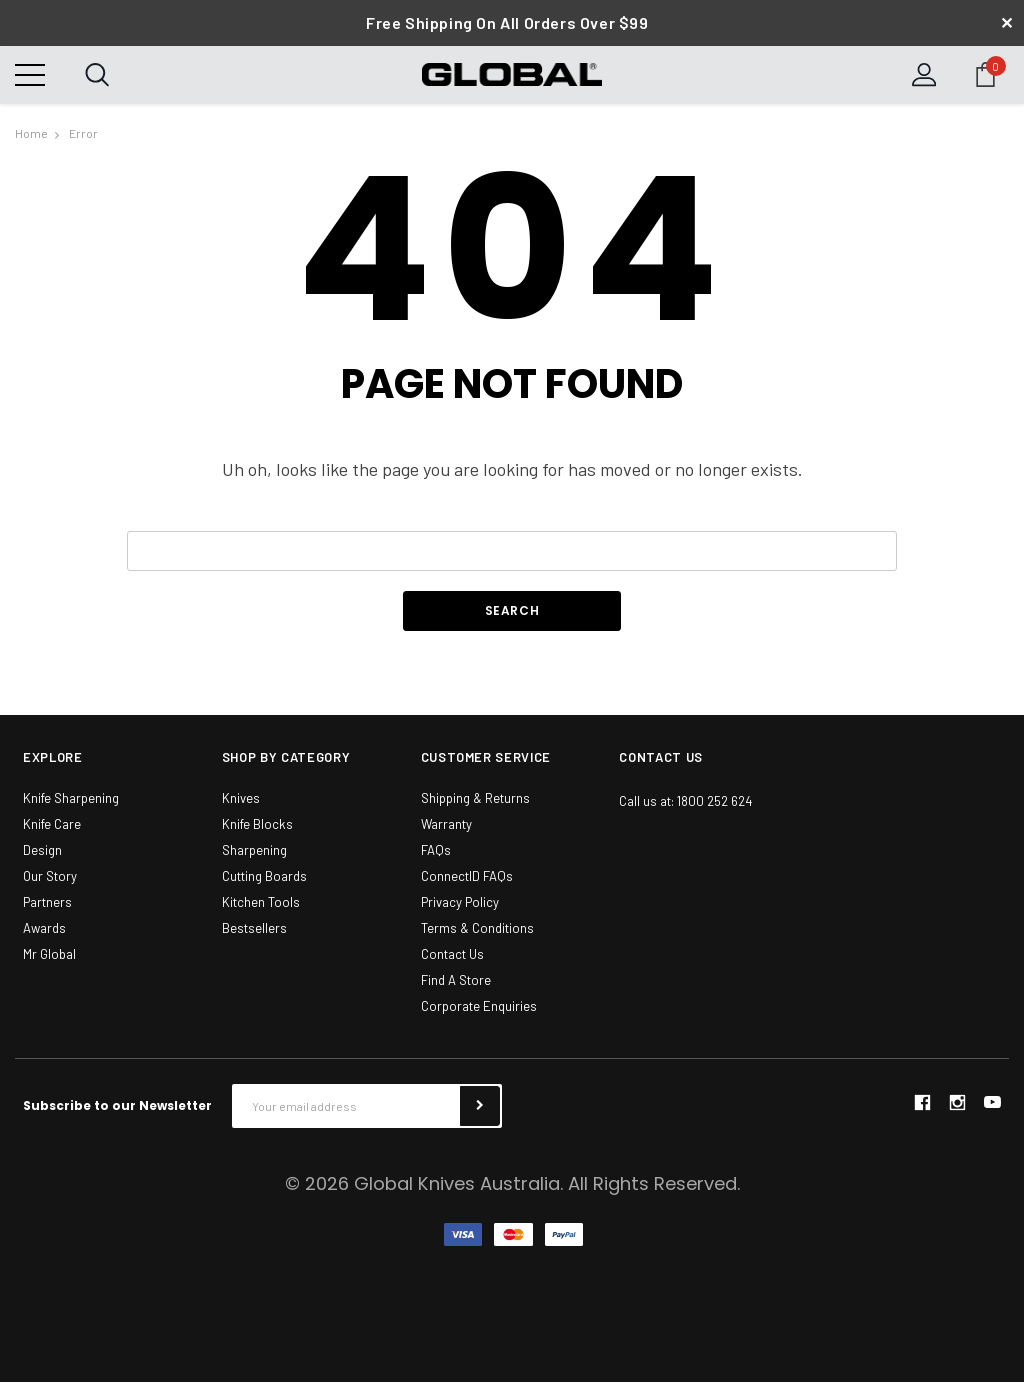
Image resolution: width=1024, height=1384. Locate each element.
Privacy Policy (460, 904)
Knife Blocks (257, 826)
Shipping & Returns (475, 800)
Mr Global (49, 956)
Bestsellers (254, 930)
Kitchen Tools (261, 904)
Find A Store (456, 982)
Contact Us (452, 956)
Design (42, 852)
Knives (241, 800)
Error (83, 134)
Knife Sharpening (71, 800)
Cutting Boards (264, 878)
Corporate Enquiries (479, 1008)
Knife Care (52, 826)
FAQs (436, 852)
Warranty (446, 826)
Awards (44, 930)
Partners (47, 904)
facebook (922, 1104)
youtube (992, 1104)
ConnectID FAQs (467, 878)
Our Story (50, 878)
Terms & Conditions (477, 930)
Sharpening (254, 852)
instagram (957, 1104)
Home (31, 134)
